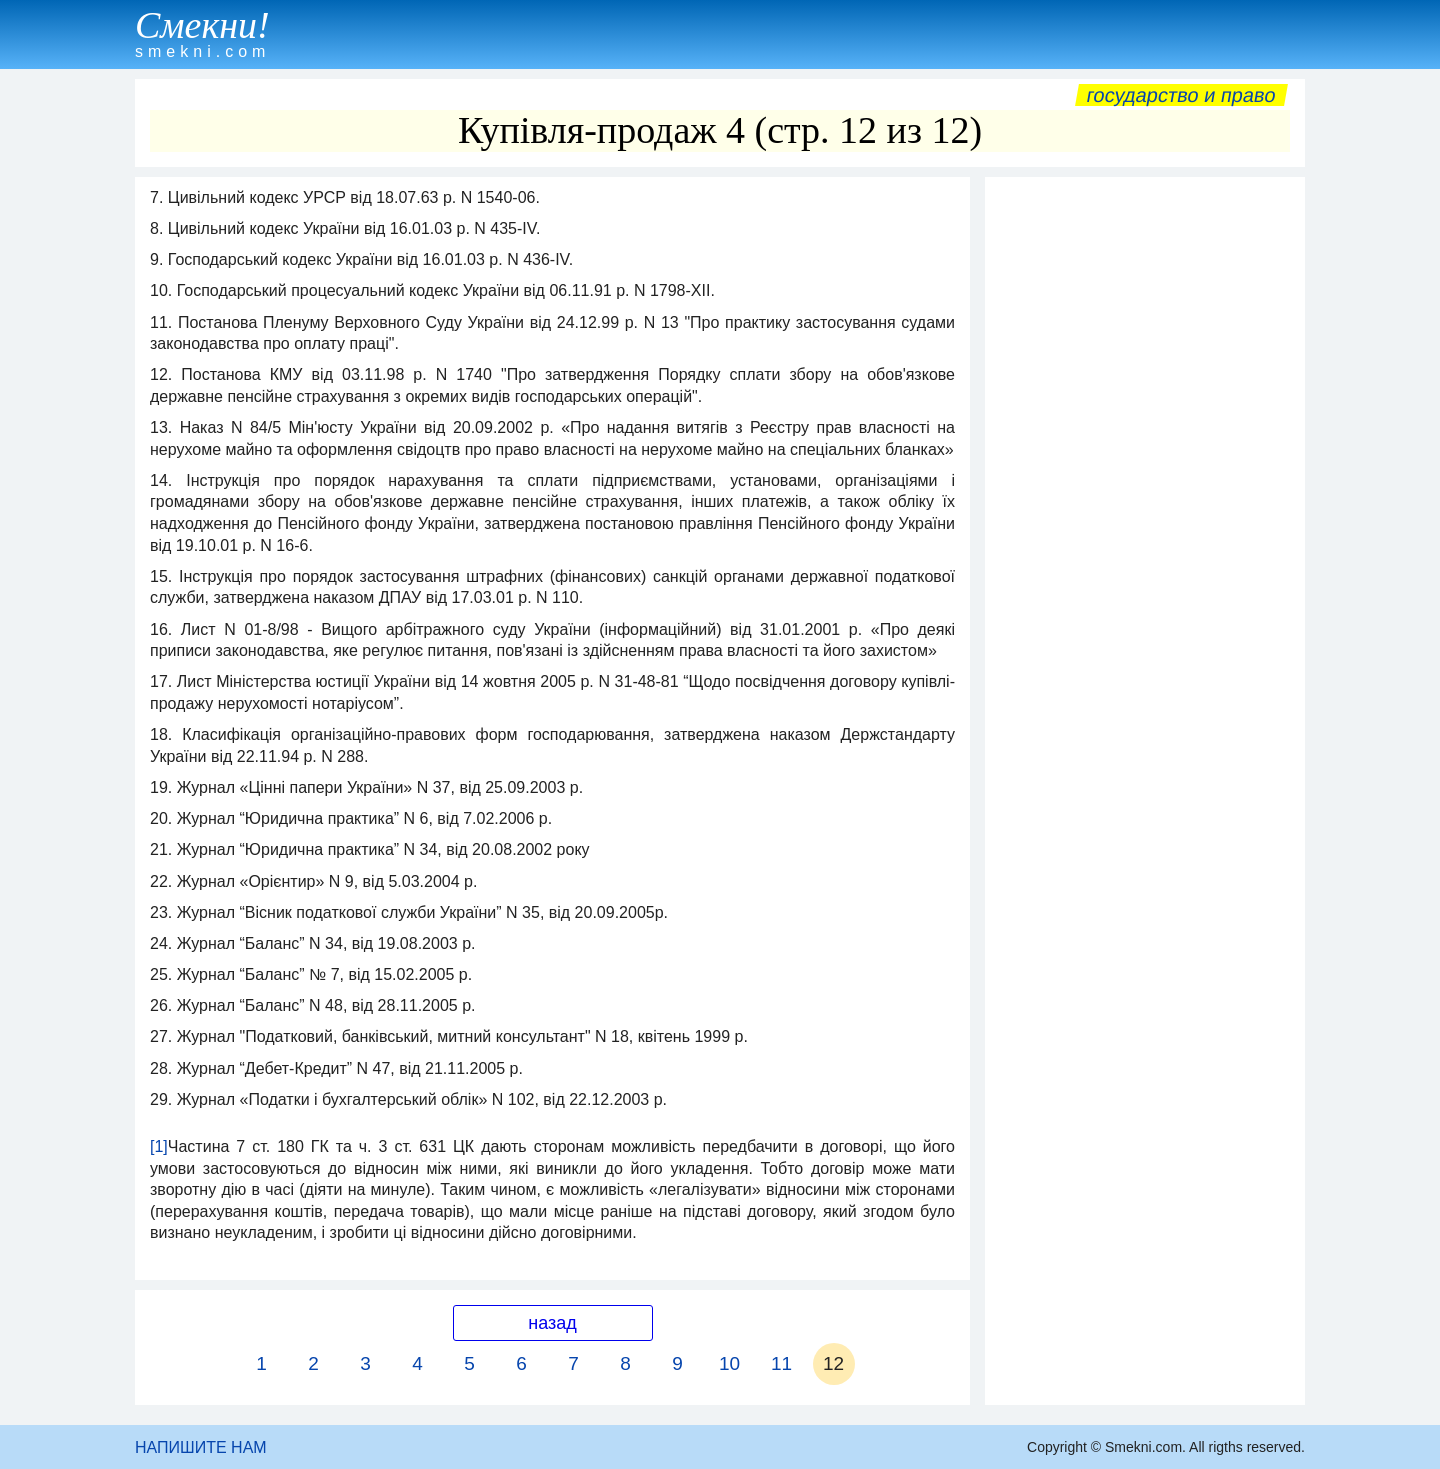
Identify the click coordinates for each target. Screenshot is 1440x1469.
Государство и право (1181, 95)
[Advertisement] (1145, 487)
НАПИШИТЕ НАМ (201, 1447)
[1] (159, 1146)
